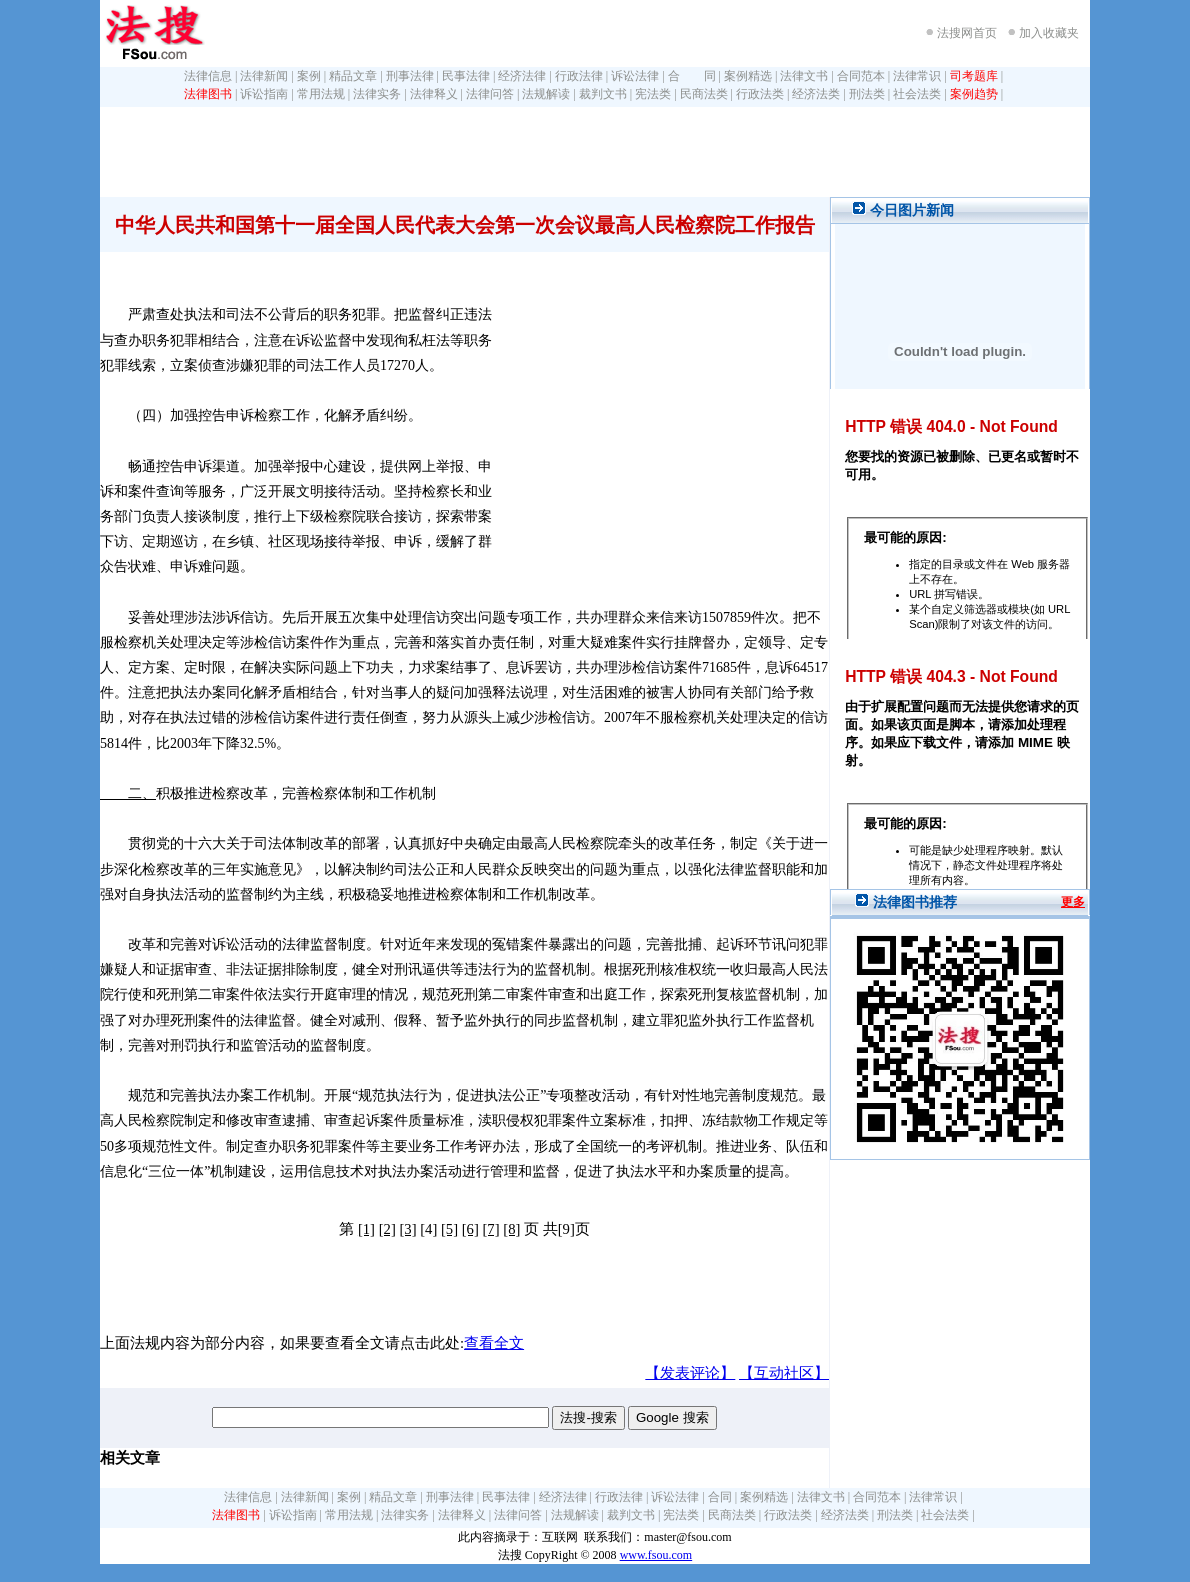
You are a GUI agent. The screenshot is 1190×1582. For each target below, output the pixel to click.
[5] (449, 1229)
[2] (387, 1229)
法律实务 (377, 94)
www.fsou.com (656, 1555)
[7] (490, 1229)
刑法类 (867, 94)
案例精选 (748, 76)
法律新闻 (264, 76)
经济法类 (816, 94)
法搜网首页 (967, 33)
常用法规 (321, 94)
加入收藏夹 (1049, 33)
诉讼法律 (635, 76)
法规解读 (546, 94)
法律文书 (804, 76)
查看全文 (494, 1343)
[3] (407, 1229)
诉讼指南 (264, 94)
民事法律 (466, 76)
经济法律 (522, 76)
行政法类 (760, 94)
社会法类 (917, 94)
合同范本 (861, 76)
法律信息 (208, 76)
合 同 (692, 76)
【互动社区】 (784, 1373)
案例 (309, 76)
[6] (470, 1229)
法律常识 (917, 76)
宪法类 (653, 94)
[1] (366, 1229)
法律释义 (434, 94)
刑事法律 (410, 76)
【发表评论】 (690, 1373)
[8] (511, 1229)
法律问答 (490, 94)
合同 (720, 1497)
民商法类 (704, 94)
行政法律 (579, 76)
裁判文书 (603, 94)
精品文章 (353, 76)
